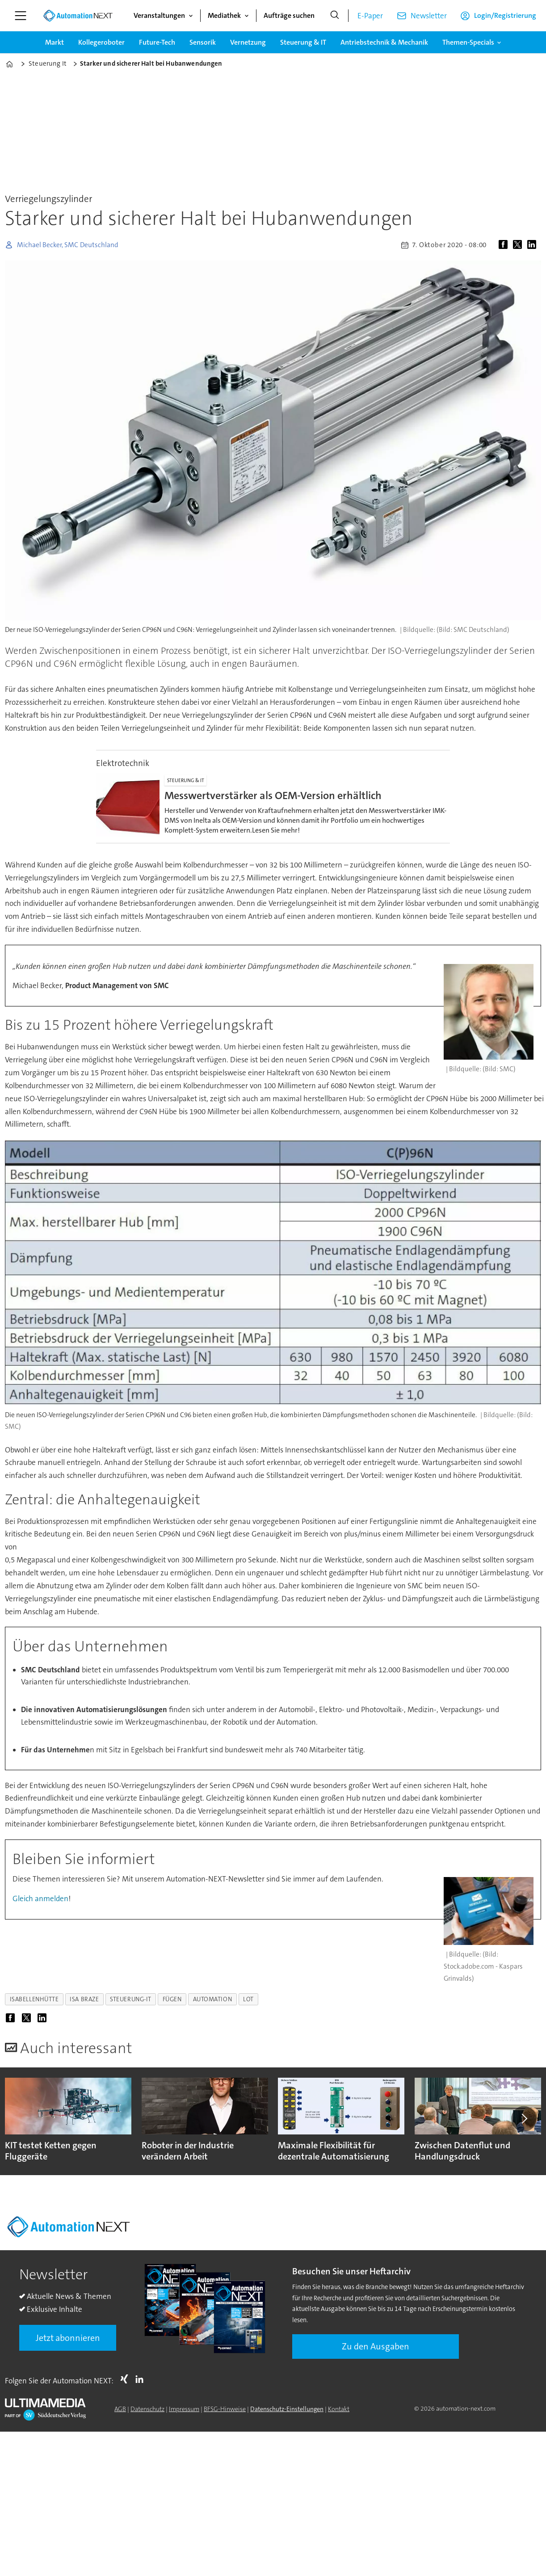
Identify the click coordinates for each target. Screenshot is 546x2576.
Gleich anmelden (40, 1898)
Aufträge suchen (289, 15)
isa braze (84, 1999)
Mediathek (224, 15)
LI (141, 2378)
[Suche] (335, 16)
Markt (54, 42)
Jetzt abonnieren (68, 2338)
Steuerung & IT (303, 42)
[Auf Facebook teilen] (505, 245)
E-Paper (370, 16)
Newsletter (429, 16)
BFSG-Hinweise (225, 2409)
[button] (523, 2118)
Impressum (184, 2409)
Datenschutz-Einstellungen (286, 2409)
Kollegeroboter (101, 42)
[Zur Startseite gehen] (77, 16)
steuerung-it (130, 1999)
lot (248, 1999)
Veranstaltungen (159, 15)
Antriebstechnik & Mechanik (384, 42)
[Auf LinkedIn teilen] (533, 245)
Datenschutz (147, 2409)
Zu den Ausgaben (375, 2346)
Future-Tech (157, 42)
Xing (126, 2378)
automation (212, 1999)
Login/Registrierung (505, 15)
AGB (120, 2409)
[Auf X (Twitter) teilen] (519, 245)
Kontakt (338, 2409)
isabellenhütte (34, 1999)
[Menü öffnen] (20, 16)
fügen (172, 1999)
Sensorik (202, 42)
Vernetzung (248, 42)
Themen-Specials (468, 42)
